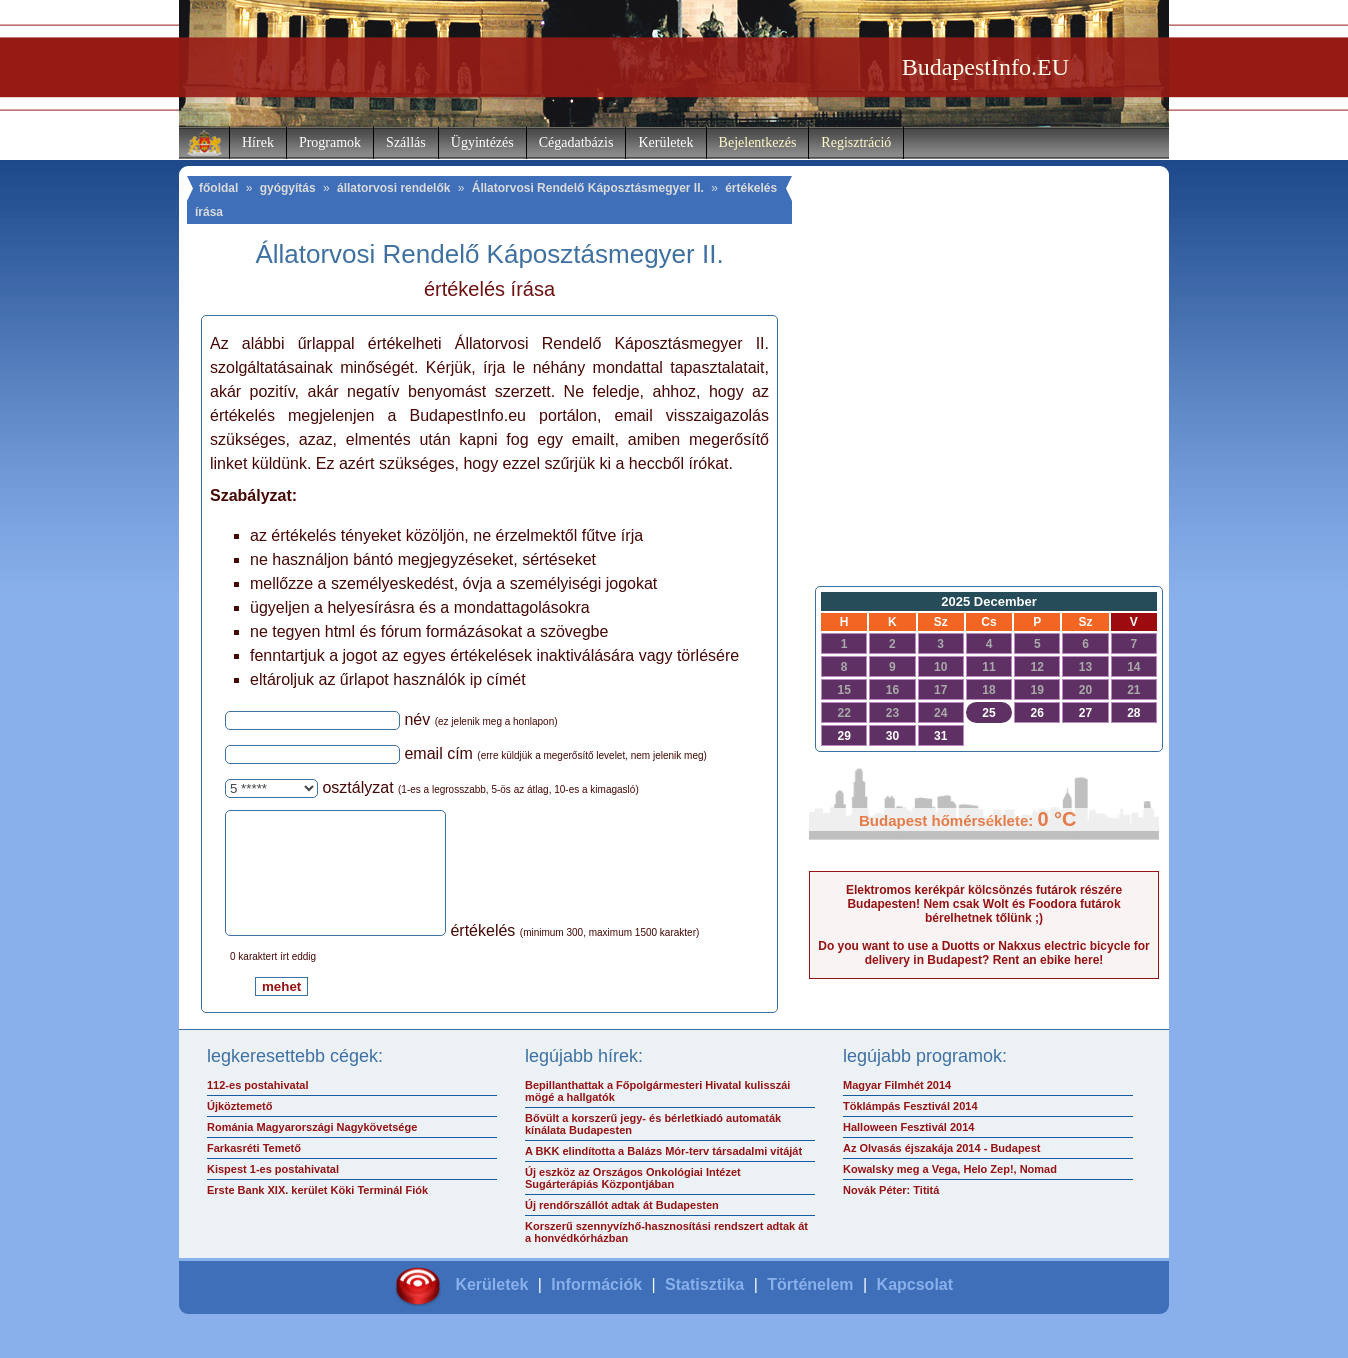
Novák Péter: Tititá (891, 1214)
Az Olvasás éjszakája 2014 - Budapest (942, 1172)
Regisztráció (856, 142)
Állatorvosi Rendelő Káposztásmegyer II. (588, 188)
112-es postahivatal (258, 1109)
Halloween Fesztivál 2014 (908, 1151)
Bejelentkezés (758, 142)
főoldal (218, 188)
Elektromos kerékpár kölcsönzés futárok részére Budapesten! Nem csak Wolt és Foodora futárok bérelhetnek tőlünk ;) (984, 904)
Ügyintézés (482, 142)
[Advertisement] (984, 416)
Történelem (810, 1308)
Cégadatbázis (576, 142)
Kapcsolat (915, 1308)
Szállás (406, 142)
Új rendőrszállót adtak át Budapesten (622, 1229)
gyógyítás (288, 188)
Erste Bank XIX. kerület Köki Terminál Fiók (317, 1214)
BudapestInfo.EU (985, 67)
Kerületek (665, 142)
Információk (596, 1308)
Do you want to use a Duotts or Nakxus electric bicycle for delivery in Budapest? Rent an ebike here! (983, 953)
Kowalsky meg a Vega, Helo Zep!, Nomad (950, 1193)
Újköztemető (239, 1130)
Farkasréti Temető (254, 1172)
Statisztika (704, 1308)
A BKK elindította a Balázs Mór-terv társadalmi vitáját (663, 1175)
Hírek (258, 142)
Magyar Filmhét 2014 (897, 1109)
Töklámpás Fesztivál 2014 (910, 1130)
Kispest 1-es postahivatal (273, 1193)
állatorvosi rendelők (393, 188)
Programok (330, 142)
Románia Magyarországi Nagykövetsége (312, 1151)
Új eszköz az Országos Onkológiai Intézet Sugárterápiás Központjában (633, 1202)
